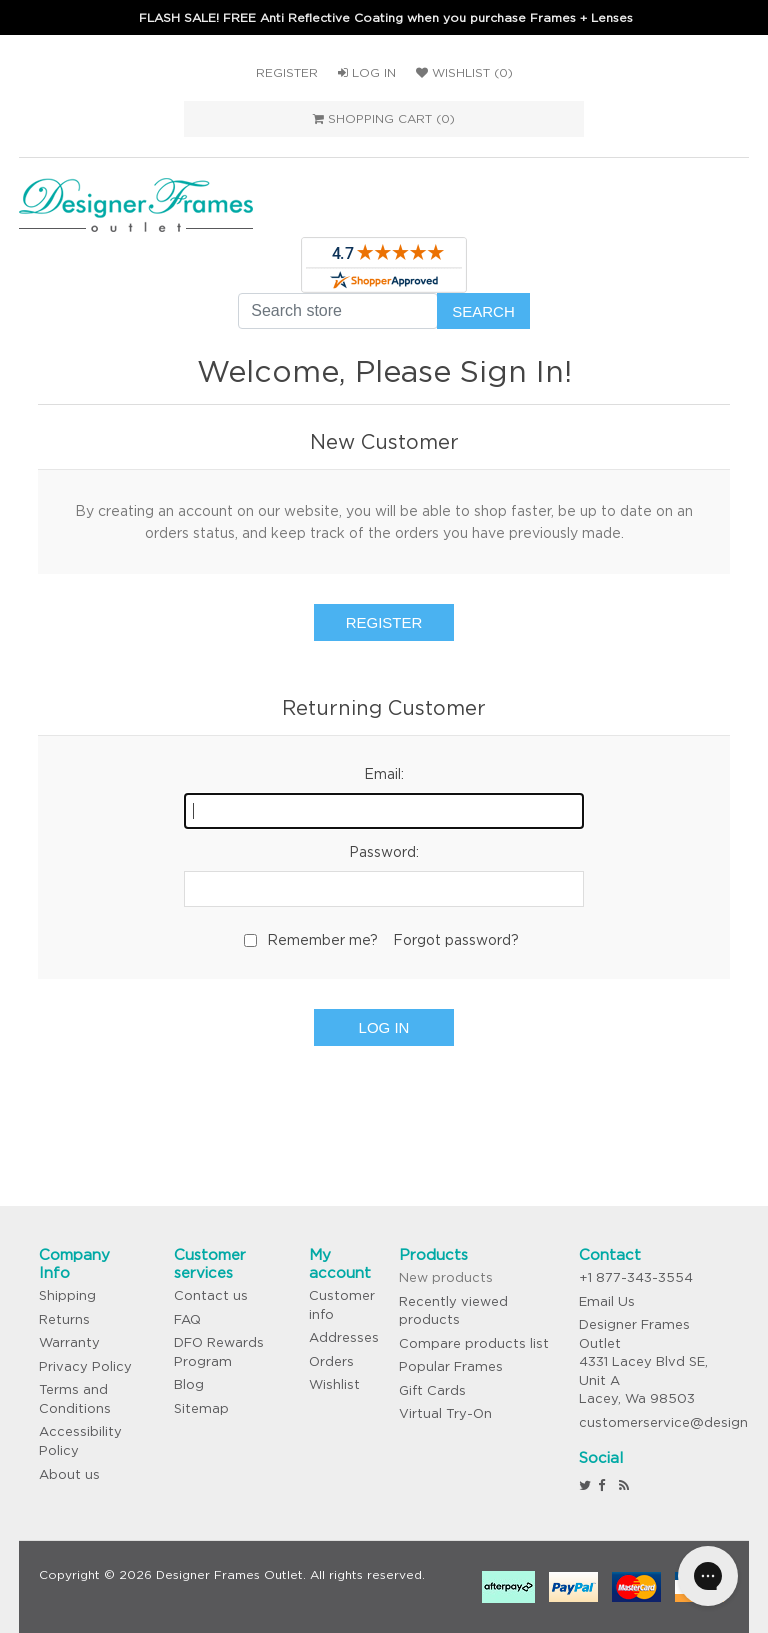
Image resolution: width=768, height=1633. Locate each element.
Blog (189, 1384)
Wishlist (334, 1384)
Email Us (607, 1301)
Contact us (211, 1295)
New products (446, 1277)
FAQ (187, 1319)
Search (483, 311)
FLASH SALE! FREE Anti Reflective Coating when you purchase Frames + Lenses (386, 17)
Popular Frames (451, 1366)
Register (287, 72)
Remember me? (322, 940)
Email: (384, 774)
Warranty (69, 1342)
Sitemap (201, 1408)
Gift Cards (432, 1390)
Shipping (67, 1295)
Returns (64, 1319)
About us (69, 1474)
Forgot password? (456, 940)
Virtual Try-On (445, 1413)
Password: (384, 852)
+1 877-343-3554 (636, 1277)
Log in (367, 72)
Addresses (344, 1337)
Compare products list (474, 1343)
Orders (331, 1361)
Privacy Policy (85, 1366)
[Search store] (338, 311)
